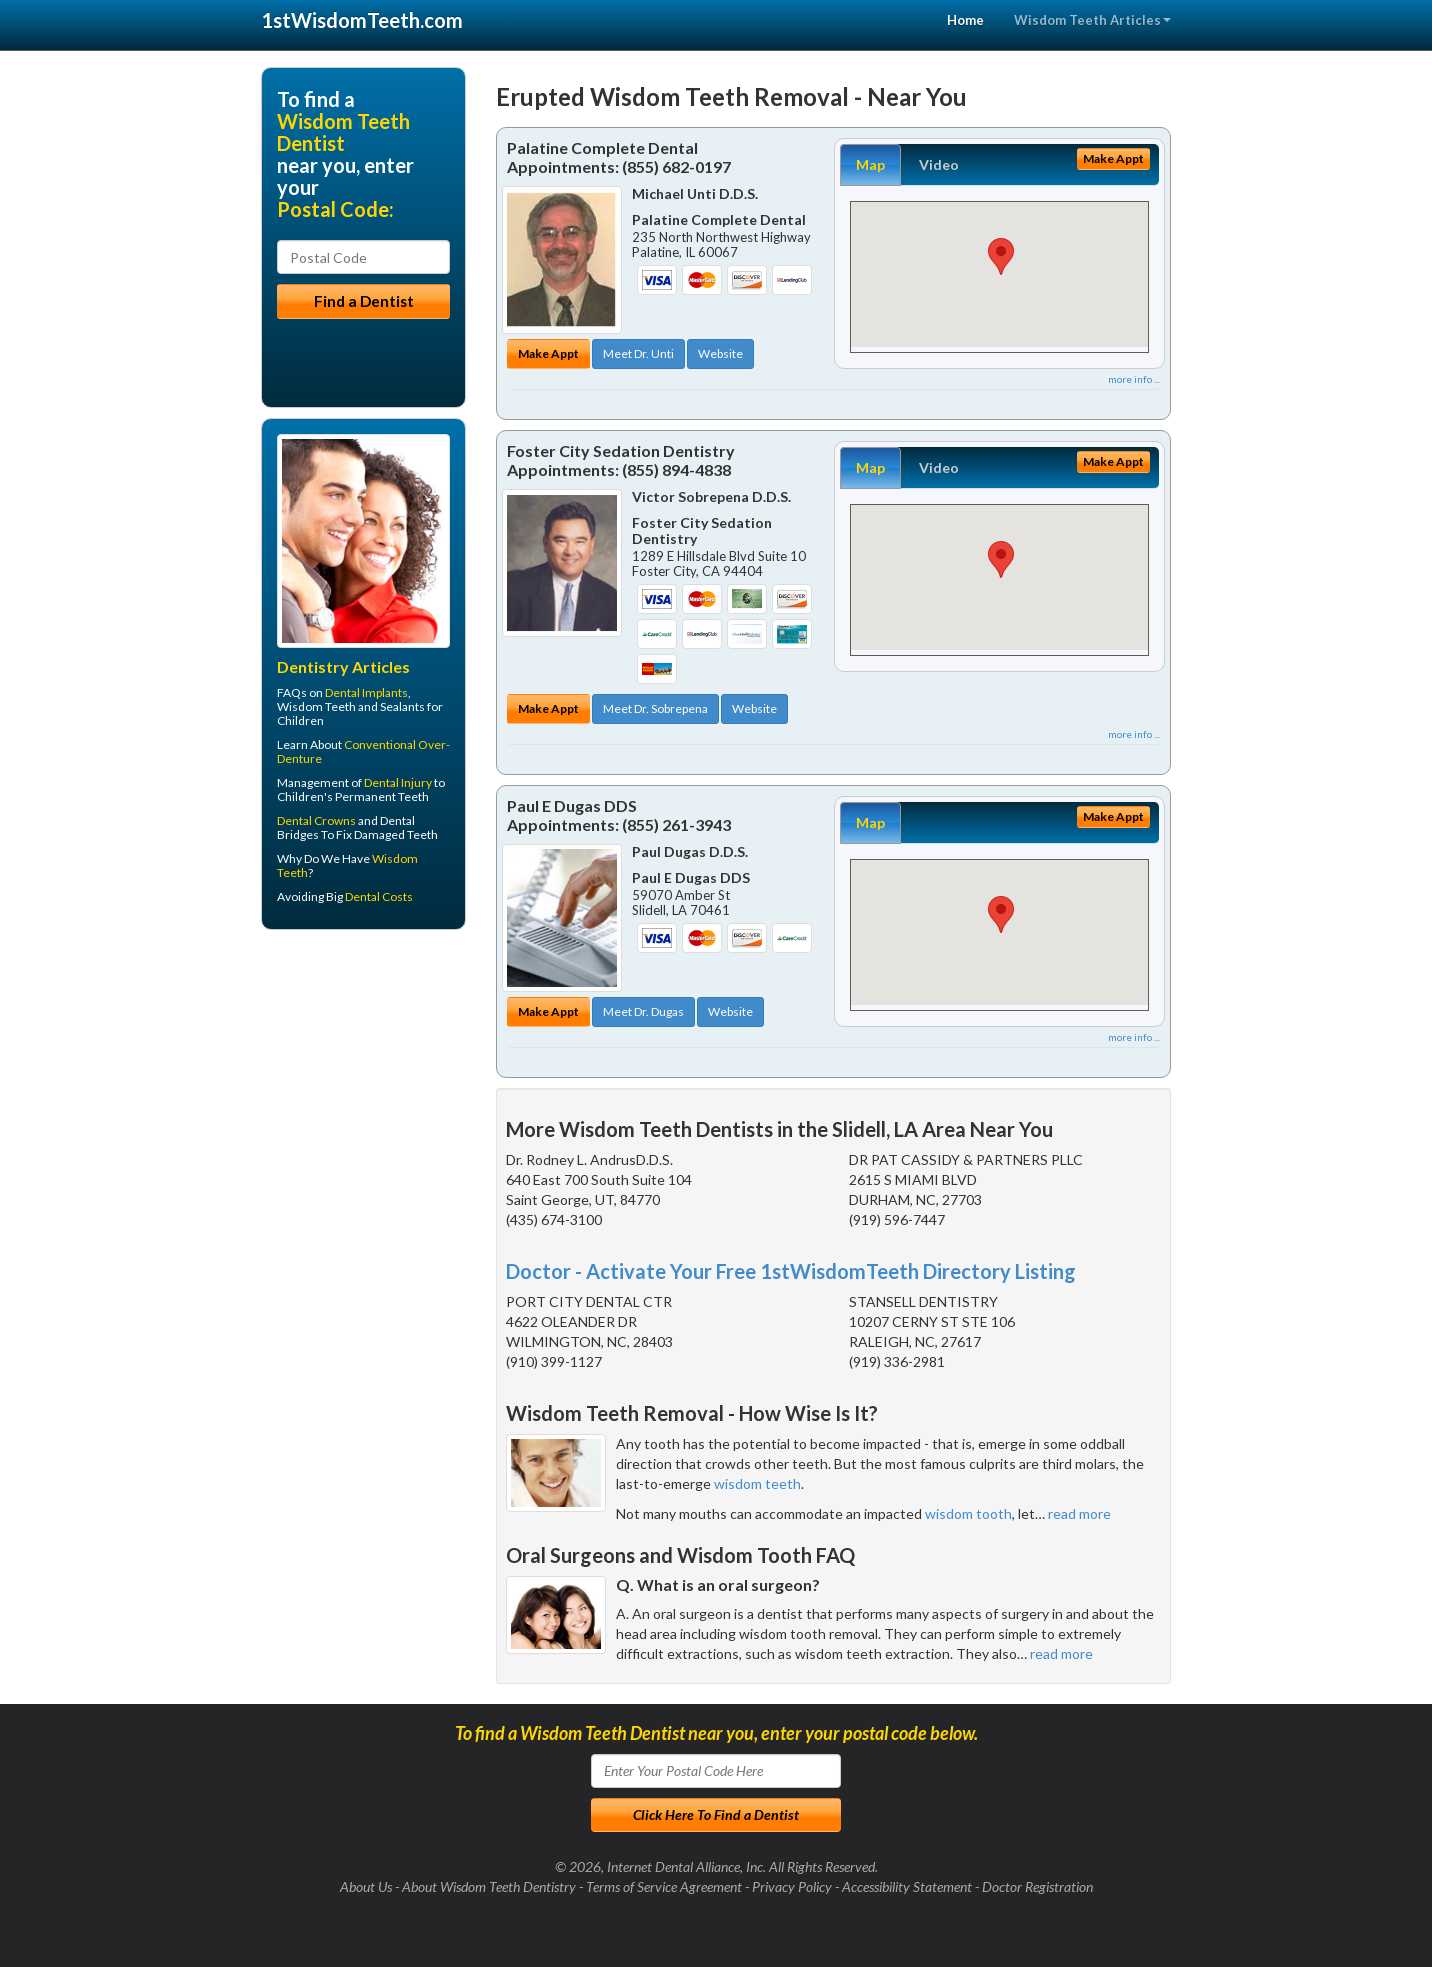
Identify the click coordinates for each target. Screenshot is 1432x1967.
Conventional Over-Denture (363, 751)
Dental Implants (366, 692)
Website (720, 353)
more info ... (1134, 379)
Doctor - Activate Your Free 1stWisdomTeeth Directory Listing (791, 1271)
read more (1079, 1513)
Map (870, 164)
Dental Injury (398, 782)
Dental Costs (379, 896)
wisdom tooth (968, 1513)
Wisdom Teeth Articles (1092, 20)
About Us (366, 1886)
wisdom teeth (757, 1483)
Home (965, 20)
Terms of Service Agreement (664, 1886)
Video (939, 164)
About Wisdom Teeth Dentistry (489, 1886)
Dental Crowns (316, 820)
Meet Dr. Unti (638, 353)
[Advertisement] (363, 1100)
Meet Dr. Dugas (643, 1011)
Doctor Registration (1037, 1886)
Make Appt (548, 353)
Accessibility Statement (907, 1886)
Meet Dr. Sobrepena (655, 708)
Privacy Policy (792, 1886)
